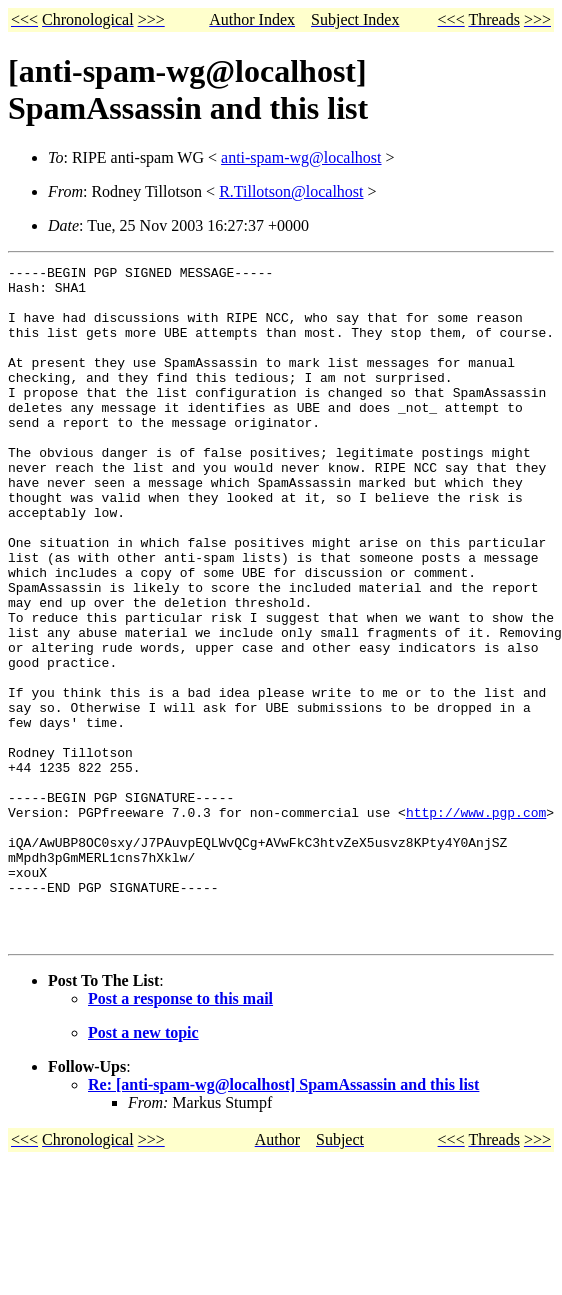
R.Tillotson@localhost (291, 191)
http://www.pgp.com (476, 923)
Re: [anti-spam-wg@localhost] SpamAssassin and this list (283, 1219)
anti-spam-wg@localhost (301, 157)
